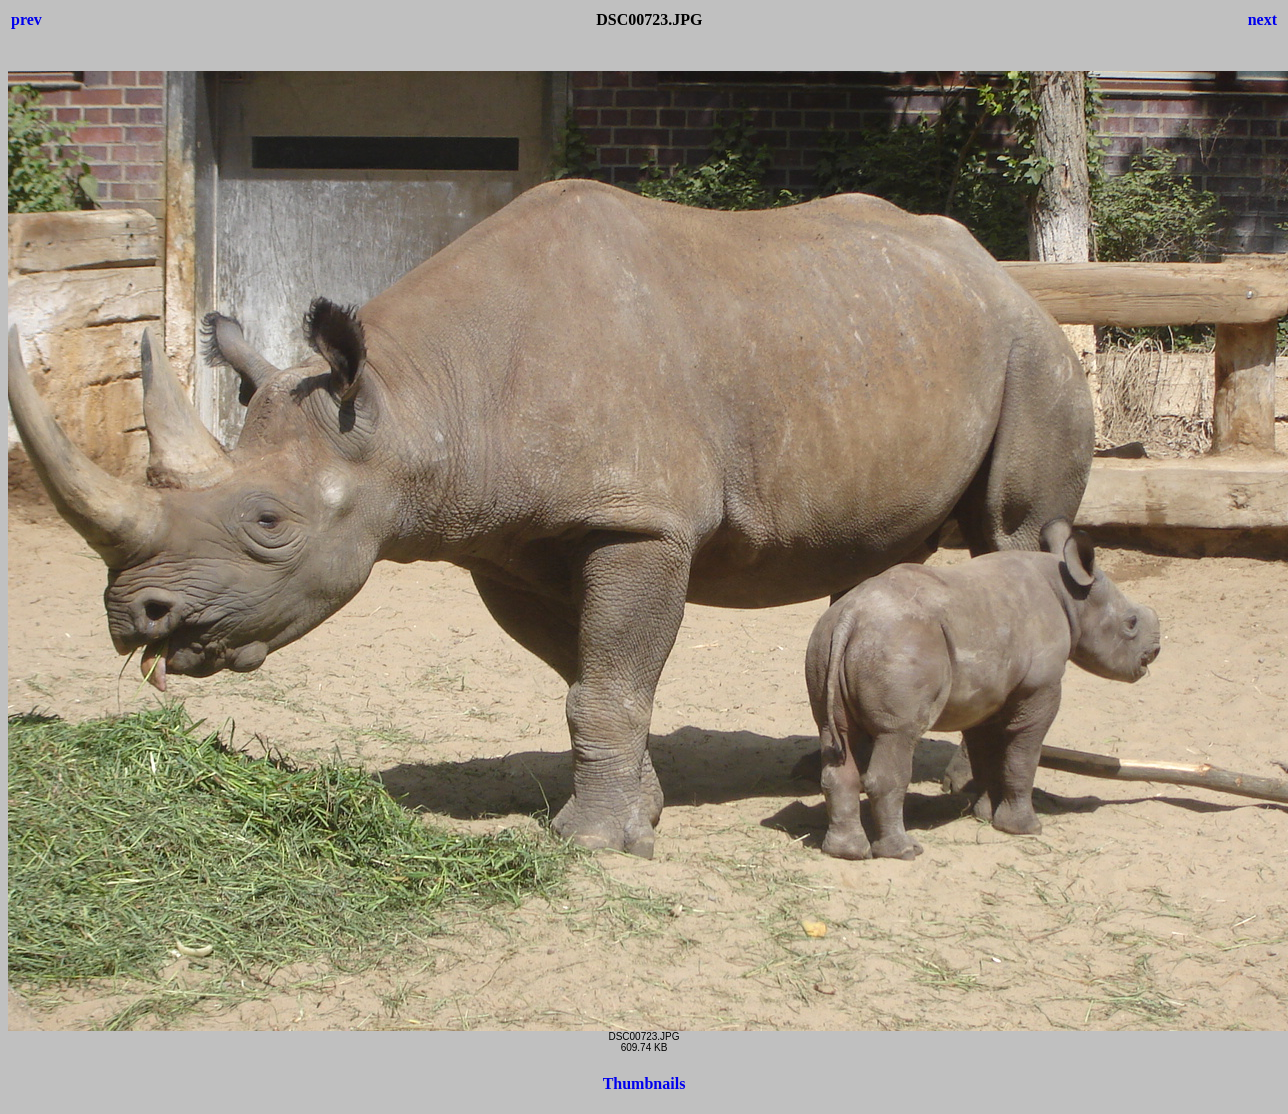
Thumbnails (644, 1083)
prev (26, 19)
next (1262, 19)
